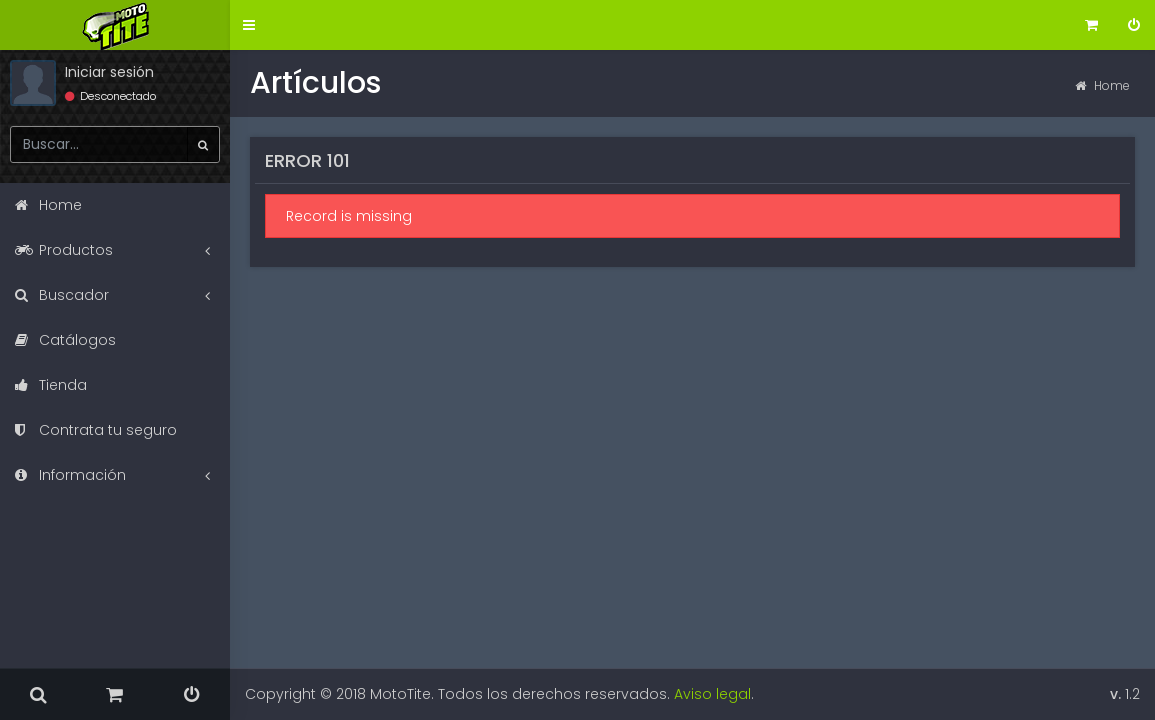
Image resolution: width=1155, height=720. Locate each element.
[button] (249, 25)
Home (1102, 85)
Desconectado (110, 96)
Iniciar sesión (109, 72)
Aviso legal (712, 694)
